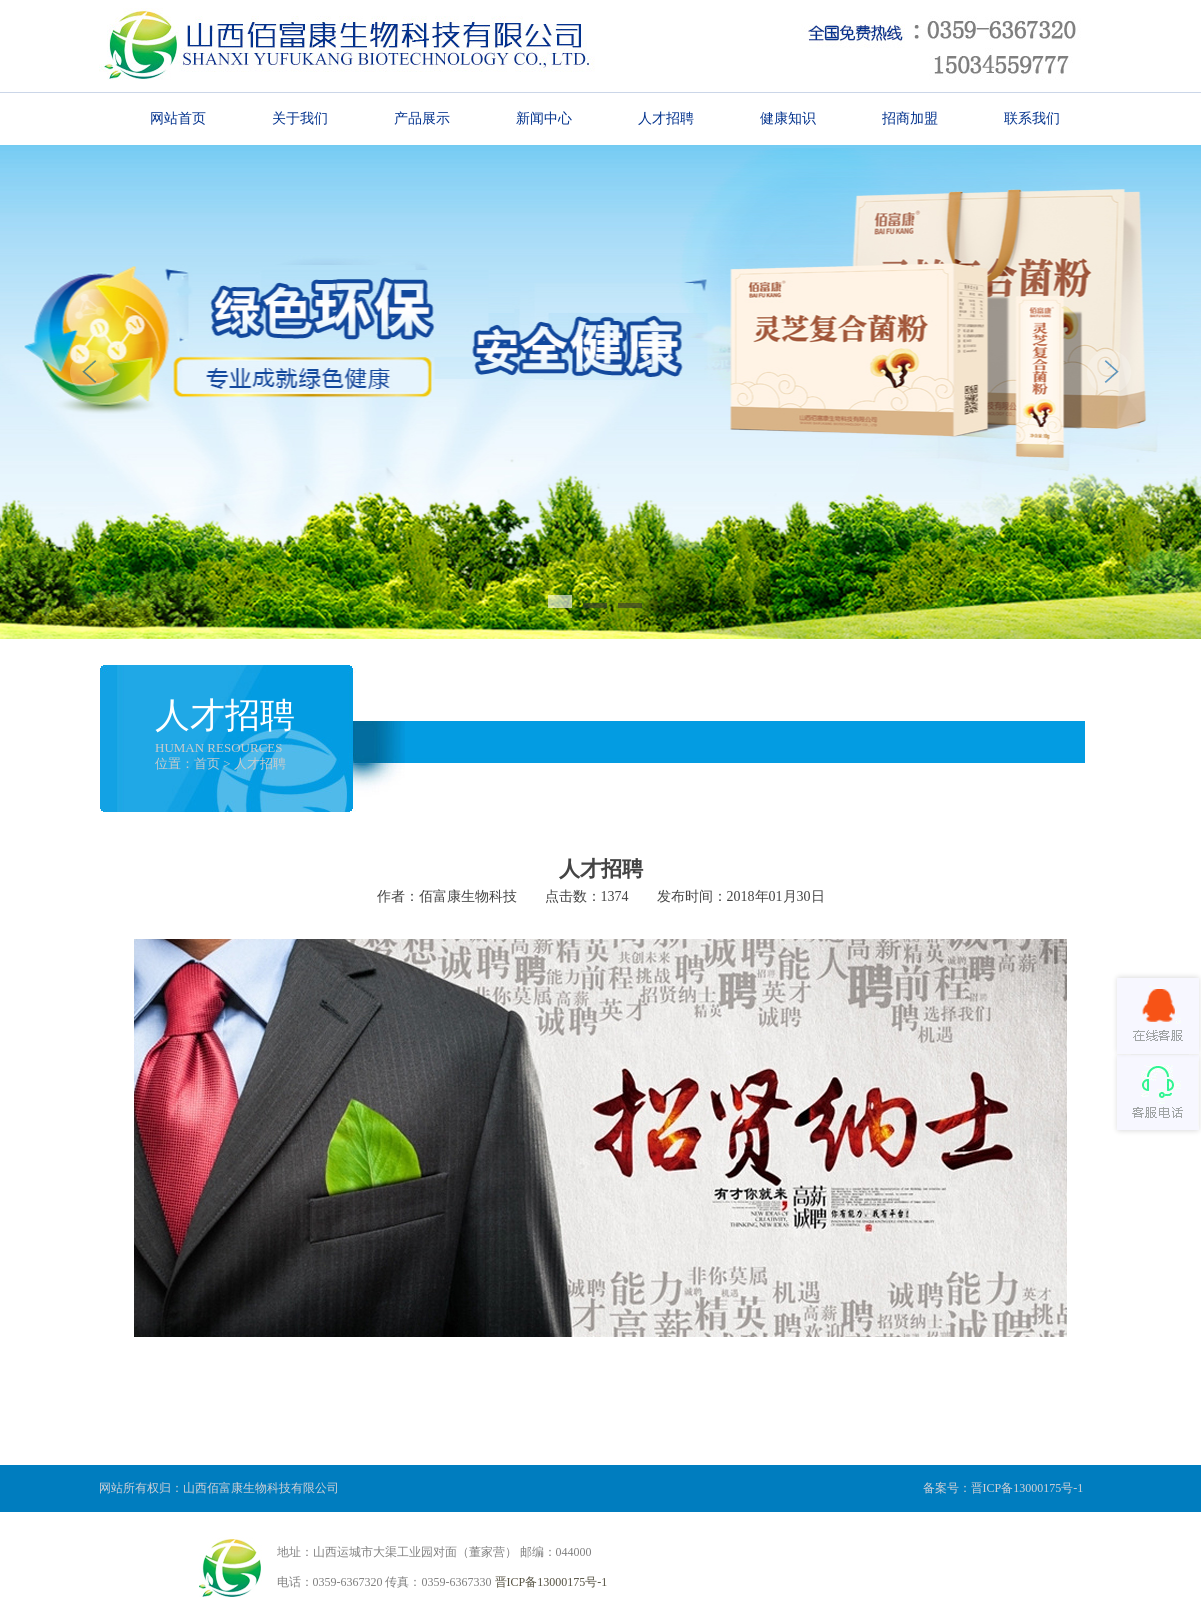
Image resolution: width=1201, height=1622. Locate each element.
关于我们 (300, 118)
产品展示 (422, 118)
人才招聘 (666, 118)
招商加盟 (910, 118)
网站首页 (178, 118)
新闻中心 (544, 118)
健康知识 (788, 118)
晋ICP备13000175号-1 (551, 1582)
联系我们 (1032, 118)
